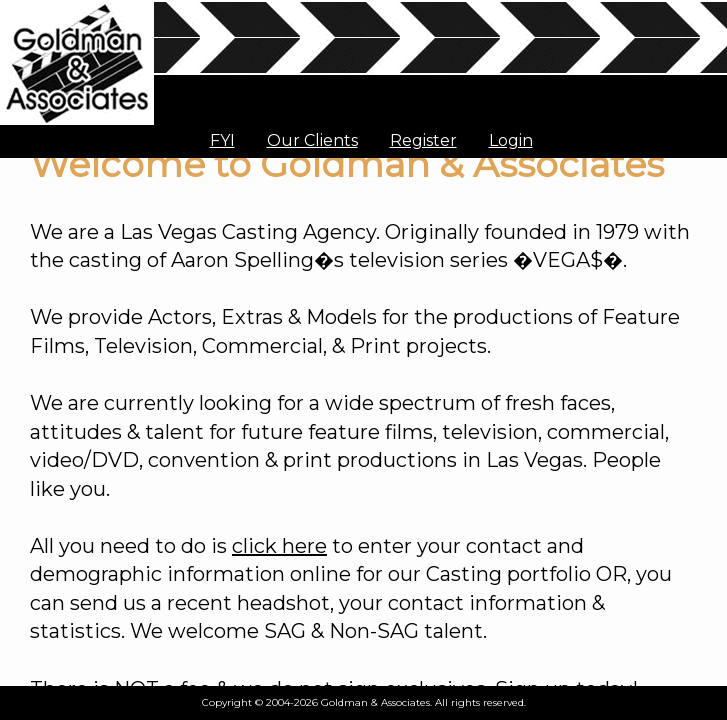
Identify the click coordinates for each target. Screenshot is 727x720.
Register (423, 140)
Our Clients (312, 140)
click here (279, 546)
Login (511, 140)
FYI (222, 140)
